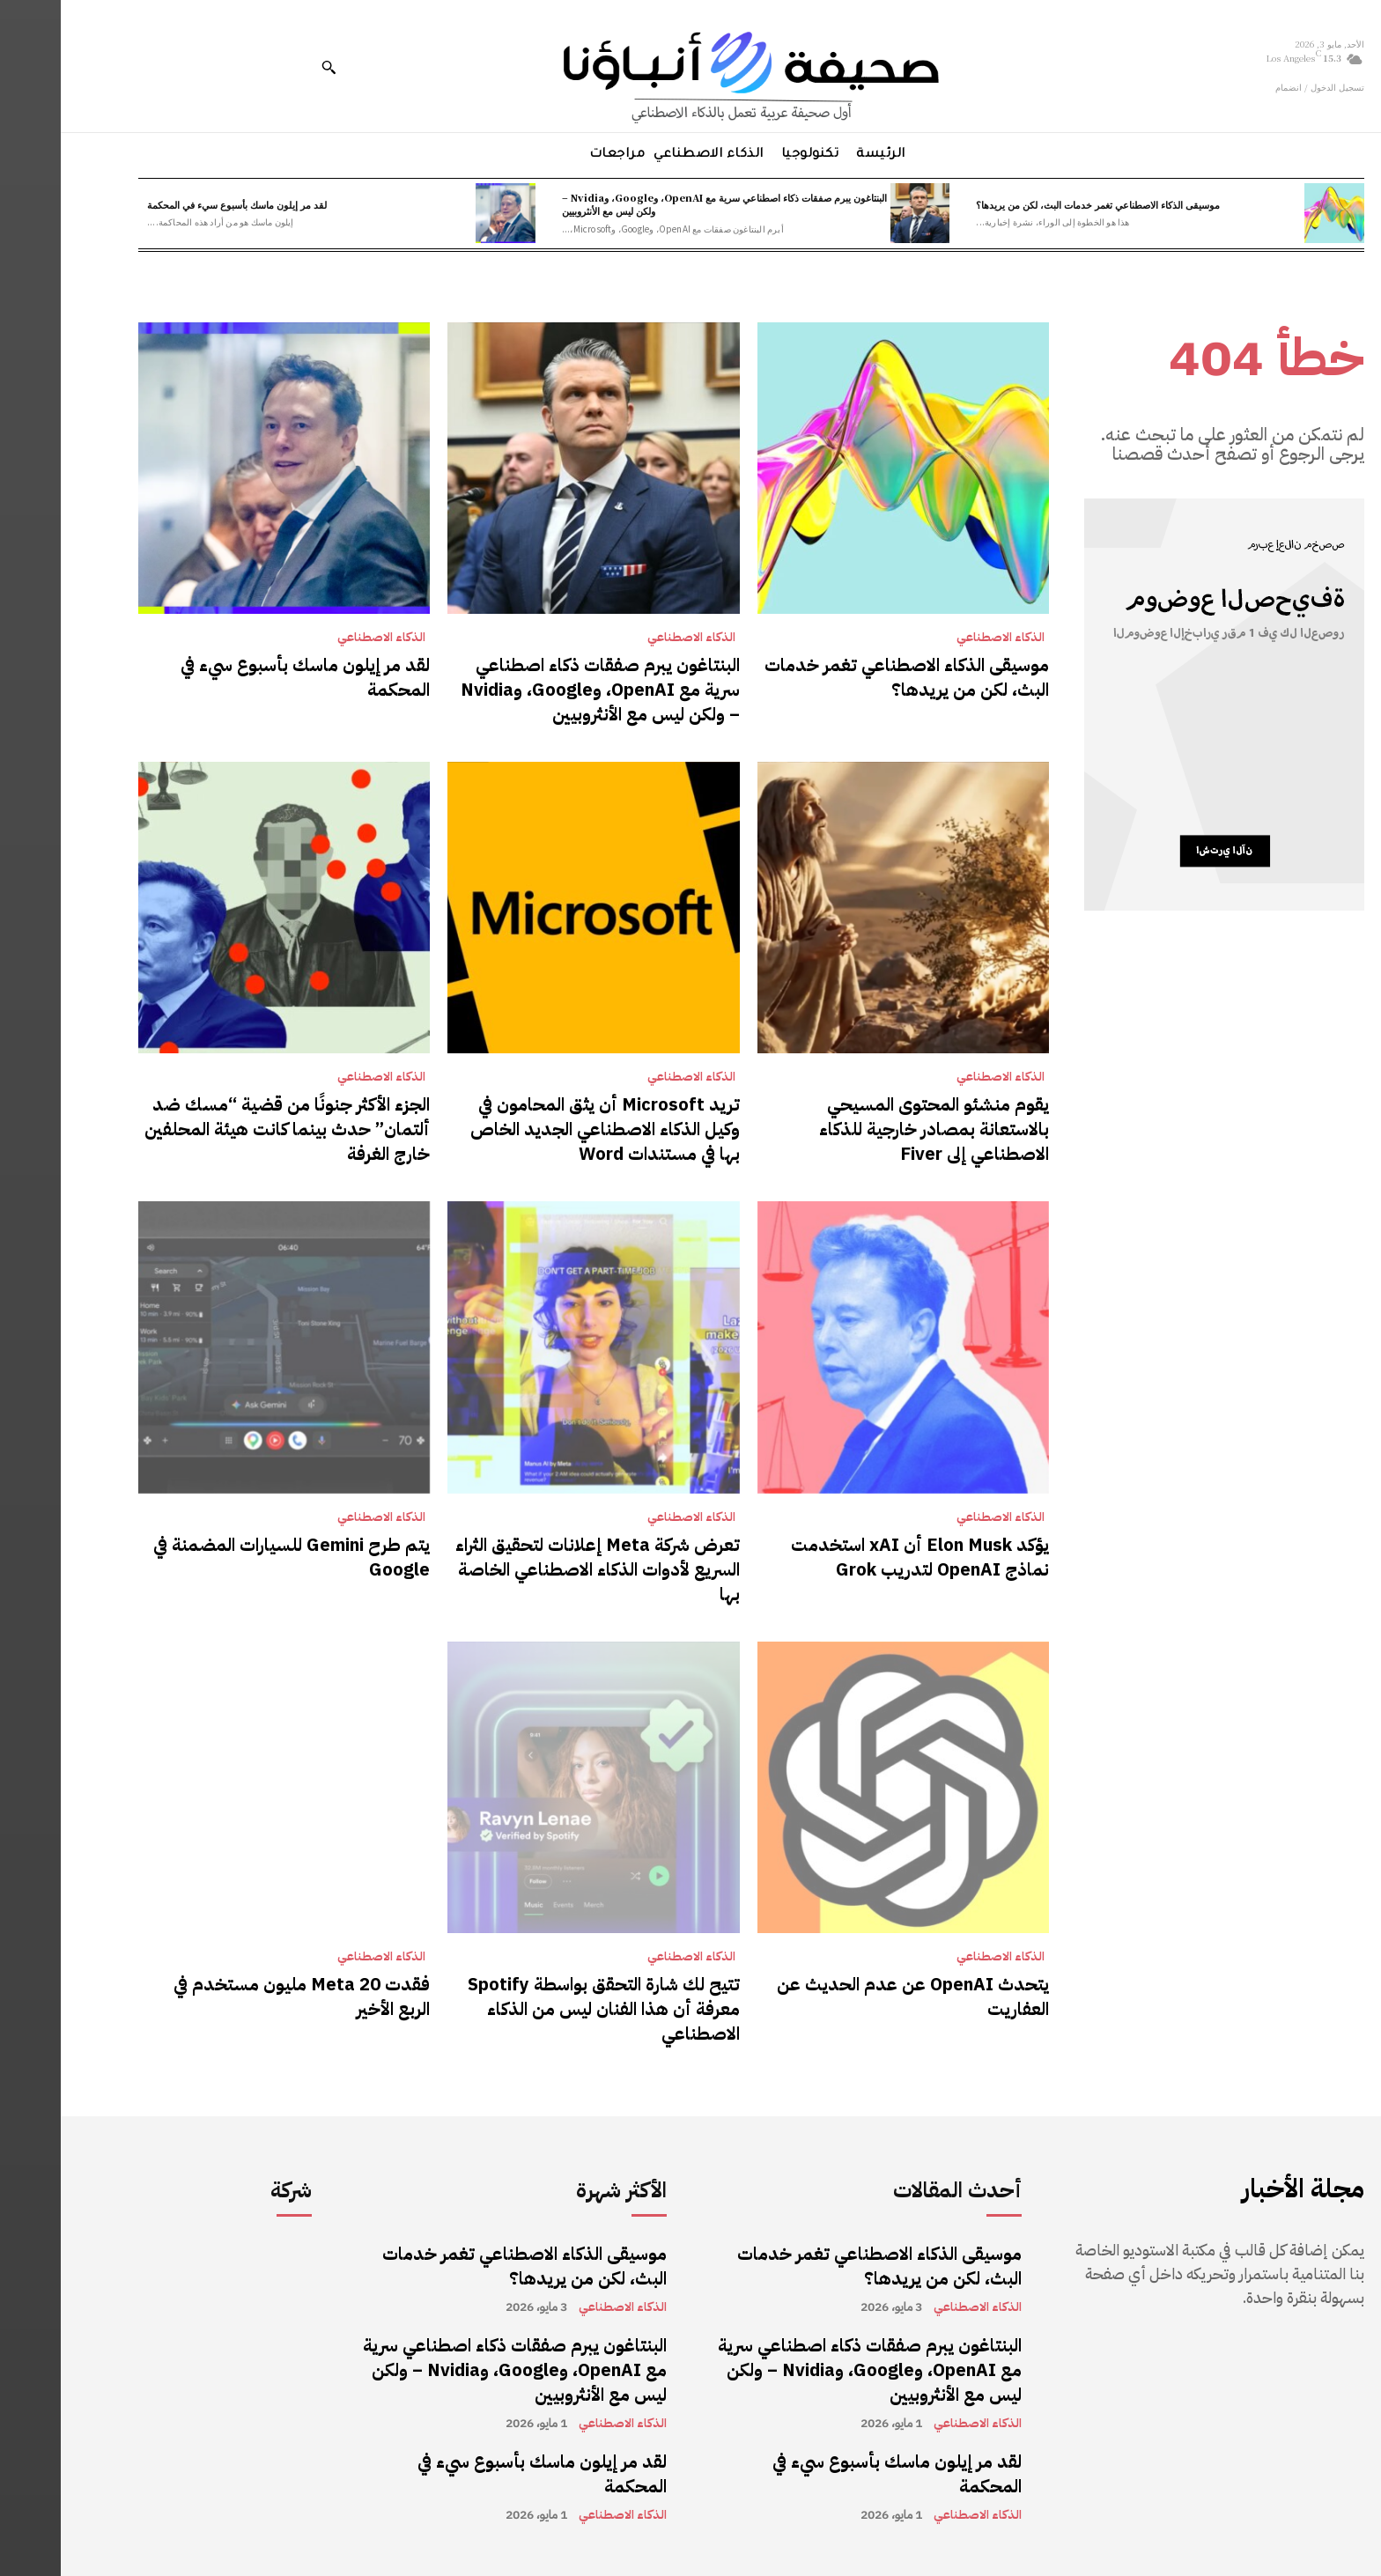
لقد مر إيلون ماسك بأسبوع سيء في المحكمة (176, 204)
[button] (268, 67)
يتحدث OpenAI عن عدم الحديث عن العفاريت (852, 1996)
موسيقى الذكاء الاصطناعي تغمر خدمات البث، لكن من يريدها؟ (1037, 204)
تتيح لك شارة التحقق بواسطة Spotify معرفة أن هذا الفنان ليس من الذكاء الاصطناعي (543, 2009)
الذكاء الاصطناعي (940, 637)
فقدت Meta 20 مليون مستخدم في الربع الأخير (241, 1996)
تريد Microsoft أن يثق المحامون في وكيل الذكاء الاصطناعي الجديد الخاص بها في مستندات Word (544, 1129)
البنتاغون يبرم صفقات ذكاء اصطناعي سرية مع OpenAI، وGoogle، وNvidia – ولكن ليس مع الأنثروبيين (663, 204)
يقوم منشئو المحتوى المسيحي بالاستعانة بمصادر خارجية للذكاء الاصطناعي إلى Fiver (873, 1129)
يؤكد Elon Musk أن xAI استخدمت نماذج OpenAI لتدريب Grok (859, 1557)
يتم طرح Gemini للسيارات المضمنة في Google (230, 1557)
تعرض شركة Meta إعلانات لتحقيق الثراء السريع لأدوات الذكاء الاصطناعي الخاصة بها (537, 1569)
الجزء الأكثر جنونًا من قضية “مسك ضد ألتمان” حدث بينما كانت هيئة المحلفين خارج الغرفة (226, 1129)
